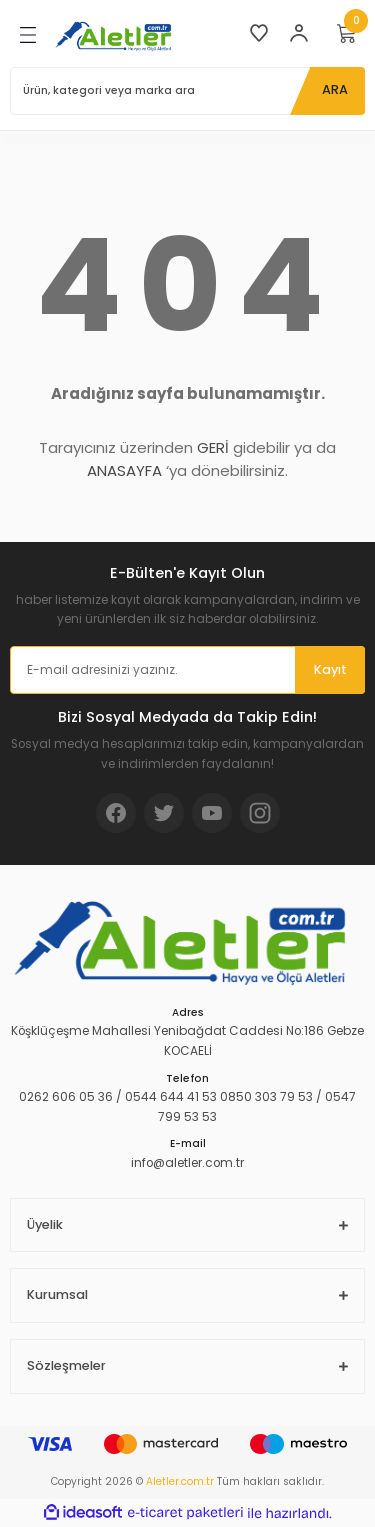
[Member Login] (299, 33)
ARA (335, 89)
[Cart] (347, 33)
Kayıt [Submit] (330, 669)
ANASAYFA (124, 470)
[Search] (187, 91)
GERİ (213, 447)
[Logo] (116, 35)
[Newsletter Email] (187, 670)
